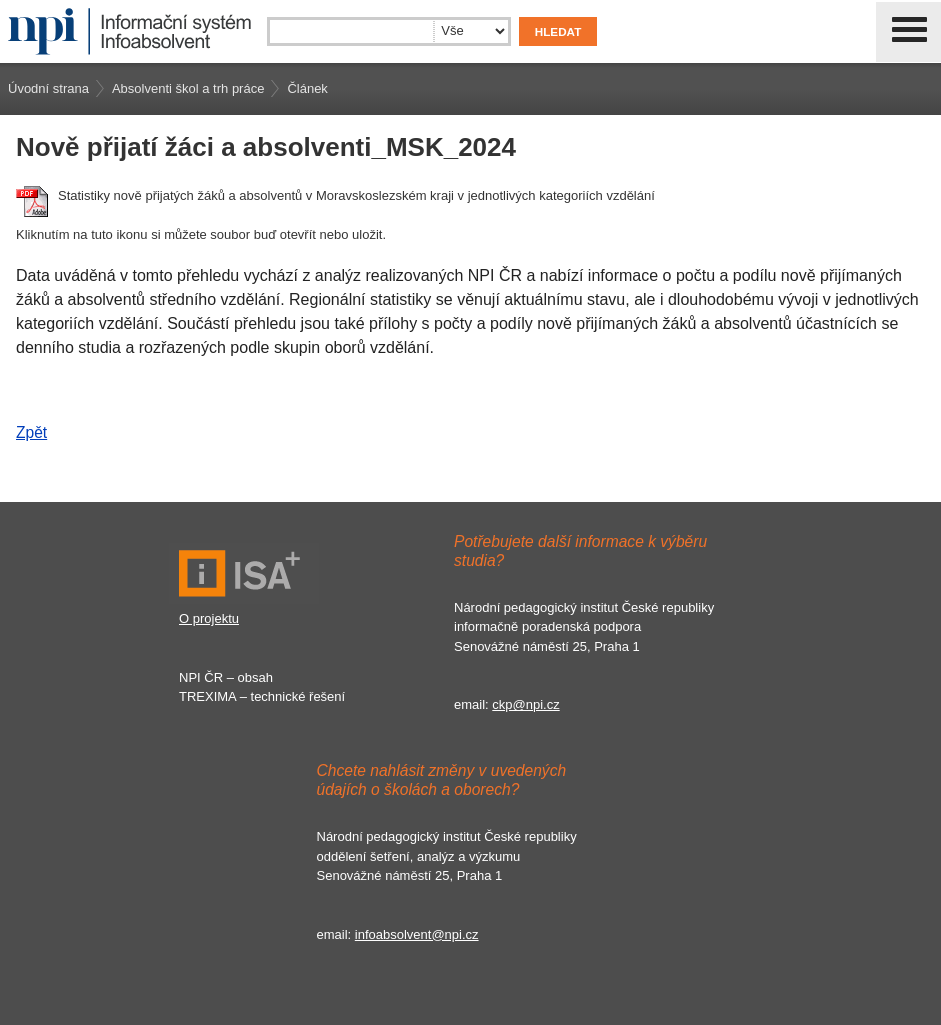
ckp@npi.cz (525, 704)
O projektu (209, 618)
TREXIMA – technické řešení (262, 696)
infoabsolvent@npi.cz (417, 934)
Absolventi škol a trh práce (188, 88)
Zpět (31, 432)
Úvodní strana (48, 88)
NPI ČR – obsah (226, 677)
